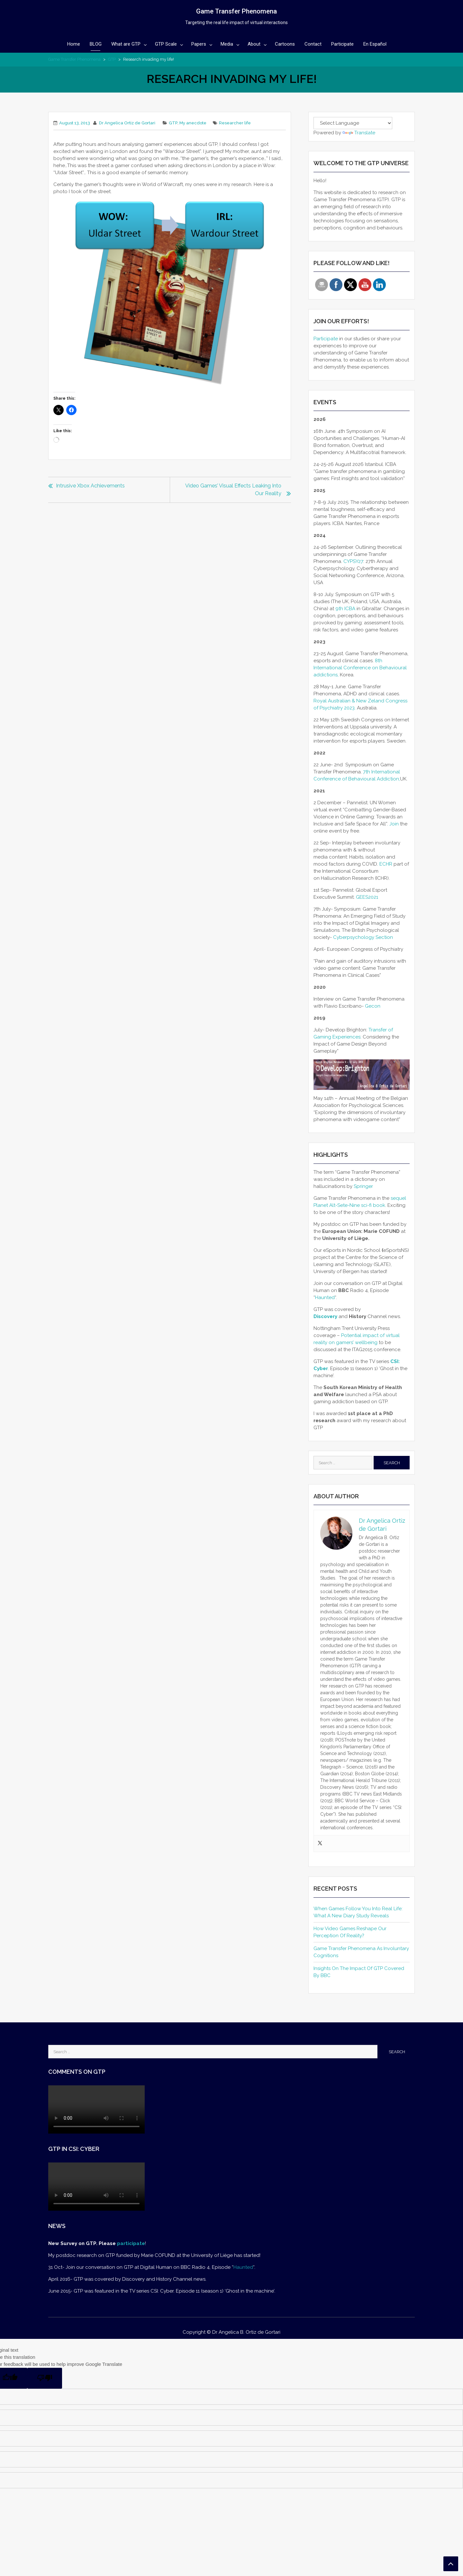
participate (131, 2243)
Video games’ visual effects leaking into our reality (233, 489)
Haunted (325, 1297)
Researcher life (235, 122)
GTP (112, 59)
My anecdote (192, 122)
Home (73, 44)
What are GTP (126, 44)
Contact (313, 44)
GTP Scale (166, 44)
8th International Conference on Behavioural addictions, (360, 668)
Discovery (325, 1316)
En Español (374, 44)
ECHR (385, 864)
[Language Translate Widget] (352, 123)
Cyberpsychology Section (363, 937)
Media (227, 44)
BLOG (96, 44)
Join (394, 824)
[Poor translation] (44, 2378)
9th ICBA (346, 608)
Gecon (373, 1006)
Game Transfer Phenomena (236, 11)
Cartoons (285, 44)
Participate (342, 44)
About (254, 44)
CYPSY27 (353, 561)
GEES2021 (367, 897)
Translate (358, 133)
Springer (363, 1186)
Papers (198, 44)
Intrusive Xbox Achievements (90, 486)
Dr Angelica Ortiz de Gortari (127, 122)
